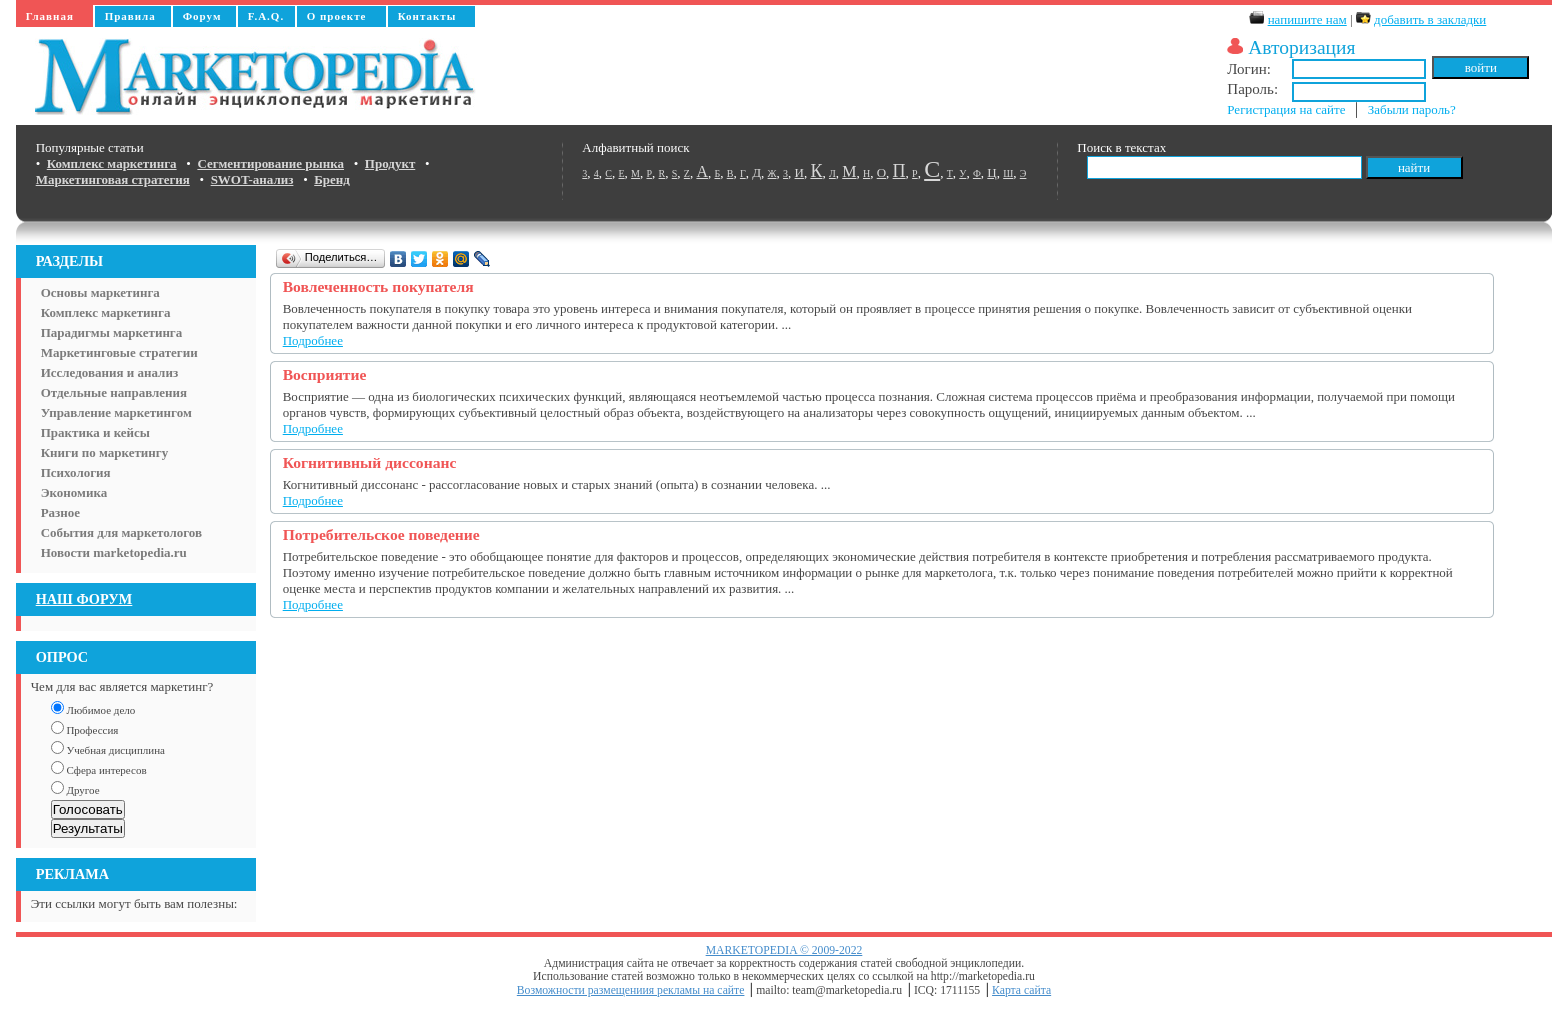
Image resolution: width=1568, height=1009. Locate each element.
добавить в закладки (1430, 19)
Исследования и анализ (109, 372)
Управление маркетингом (116, 412)
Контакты (427, 16)
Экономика (74, 492)
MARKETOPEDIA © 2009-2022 (784, 950)
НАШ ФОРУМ (84, 599)
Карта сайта (1021, 990)
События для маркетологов (121, 532)
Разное (60, 512)
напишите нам (1307, 19)
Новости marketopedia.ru (114, 552)
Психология (76, 472)
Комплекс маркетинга (106, 312)
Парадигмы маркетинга (112, 332)
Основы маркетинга (100, 292)
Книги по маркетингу (105, 452)
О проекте (337, 16)
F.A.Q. (266, 16)
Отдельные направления (114, 392)
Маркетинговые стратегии (119, 352)
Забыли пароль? (1412, 109)
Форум (202, 16)
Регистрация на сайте (1286, 109)
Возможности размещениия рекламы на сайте (631, 990)
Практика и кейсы (95, 432)
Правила (130, 16)
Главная (50, 16)
